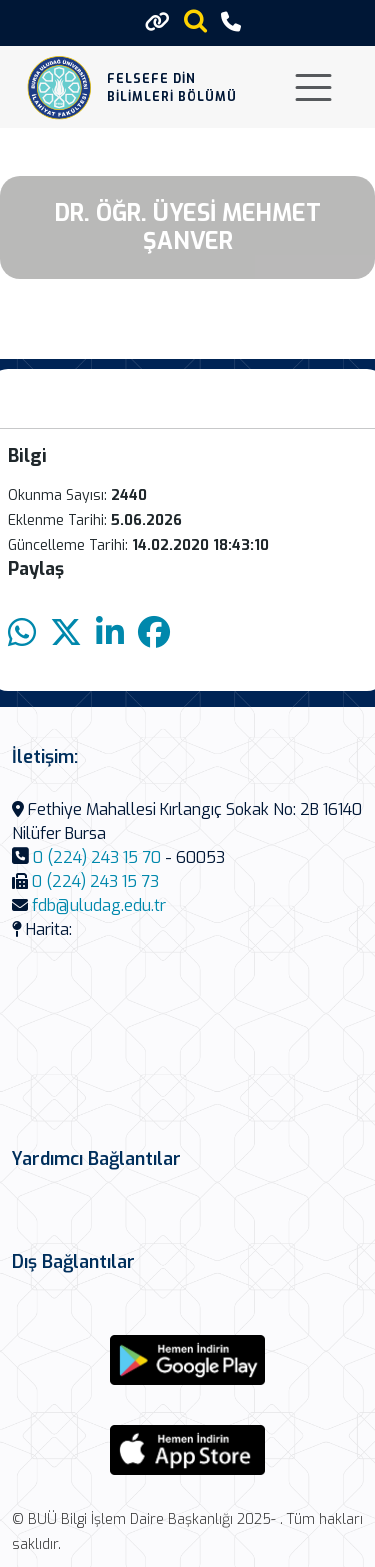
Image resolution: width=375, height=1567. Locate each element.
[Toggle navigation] (313, 87)
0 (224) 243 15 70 (97, 857)
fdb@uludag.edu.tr (99, 905)
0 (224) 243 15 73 (95, 881)
